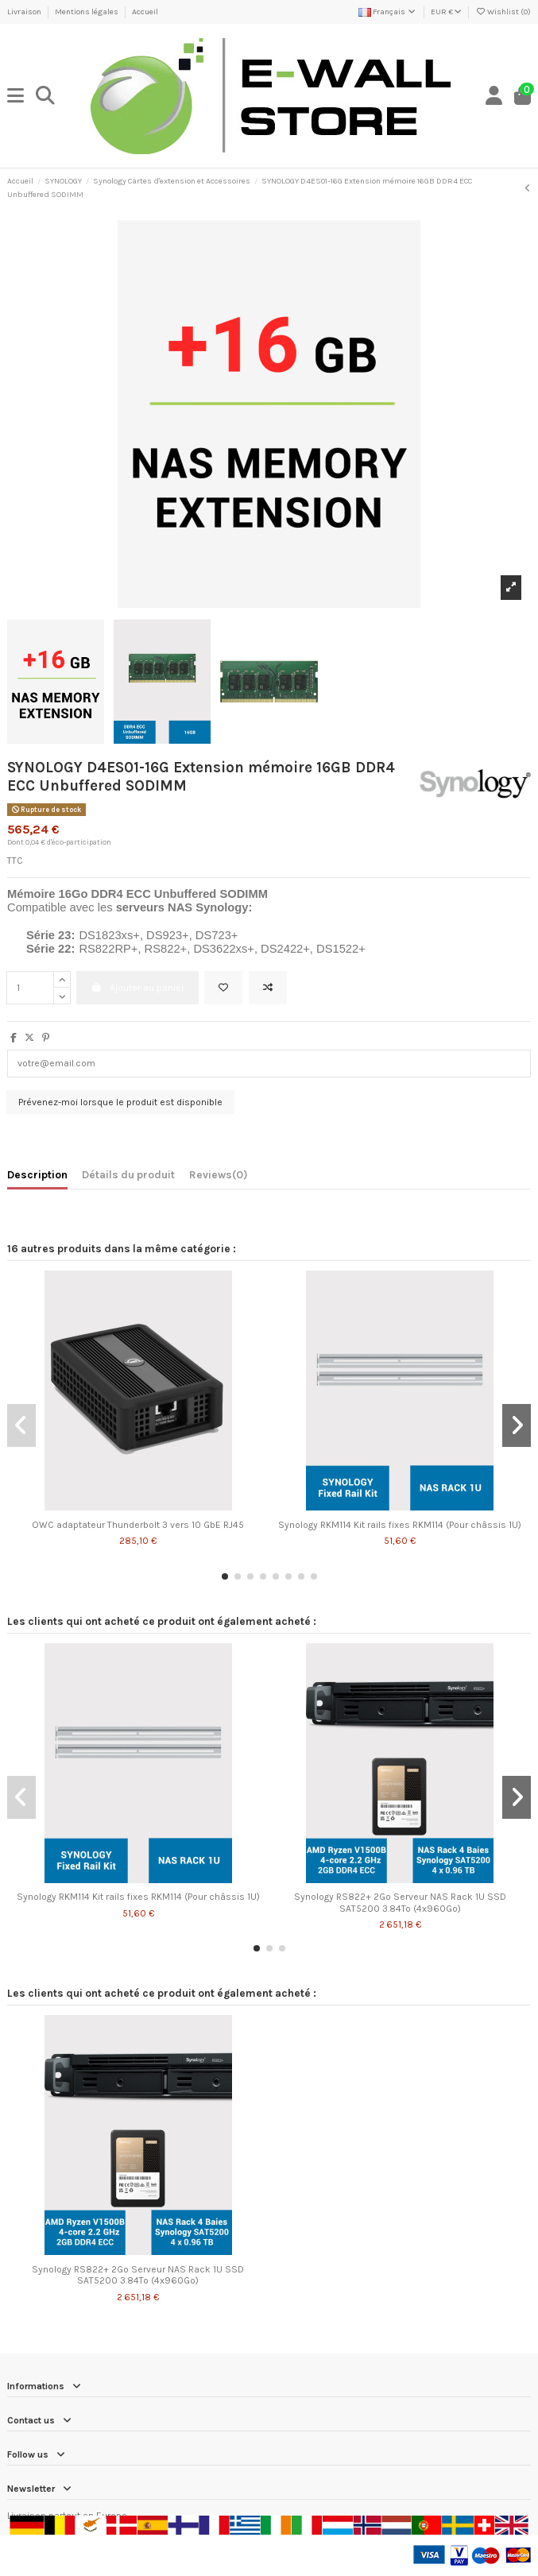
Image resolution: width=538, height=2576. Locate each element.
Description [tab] (37, 1174)
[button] (225, 1576)
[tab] (218, 1177)
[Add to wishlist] (223, 987)
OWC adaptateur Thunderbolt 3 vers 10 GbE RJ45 (138, 1524)
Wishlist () (503, 12)
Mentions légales (87, 12)
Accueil (145, 12)
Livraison (25, 12)
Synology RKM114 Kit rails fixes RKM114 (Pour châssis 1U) (399, 1524)
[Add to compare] (268, 987)
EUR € (446, 12)
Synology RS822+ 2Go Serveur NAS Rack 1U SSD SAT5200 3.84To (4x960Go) (400, 1902)
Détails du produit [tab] (128, 1174)
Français (387, 12)
